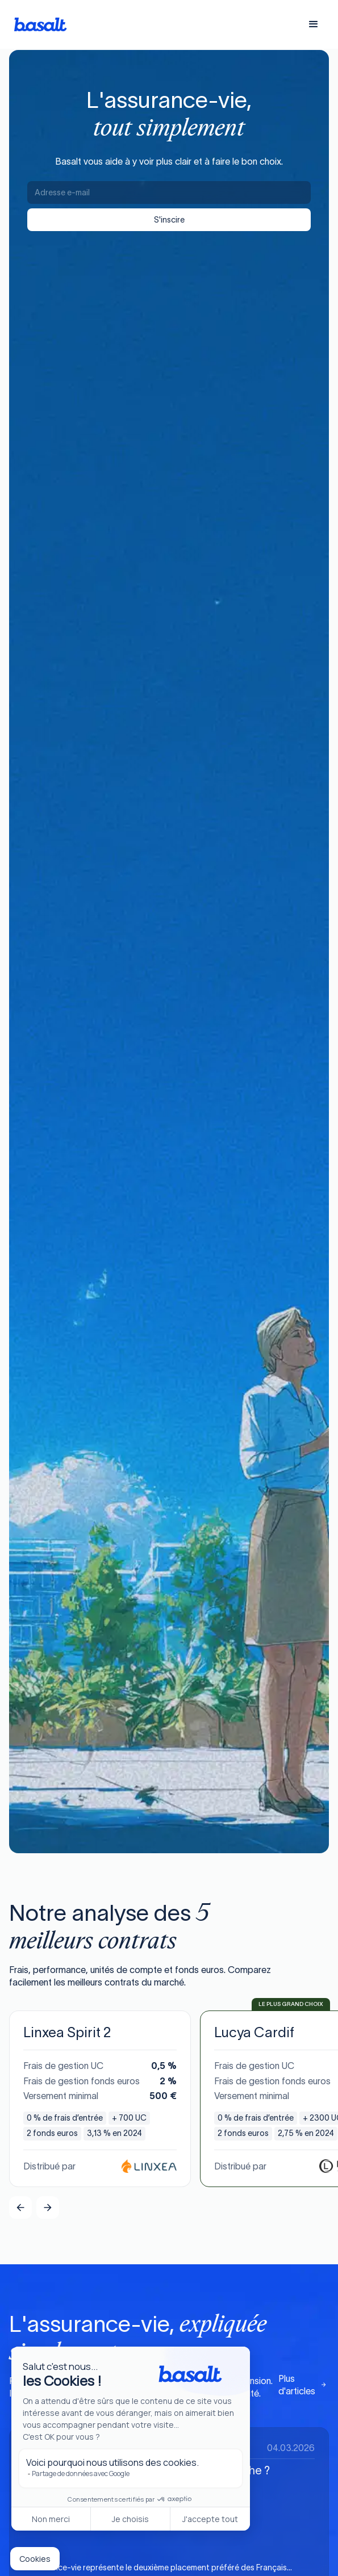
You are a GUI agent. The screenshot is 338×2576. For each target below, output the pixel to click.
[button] (314, 24)
